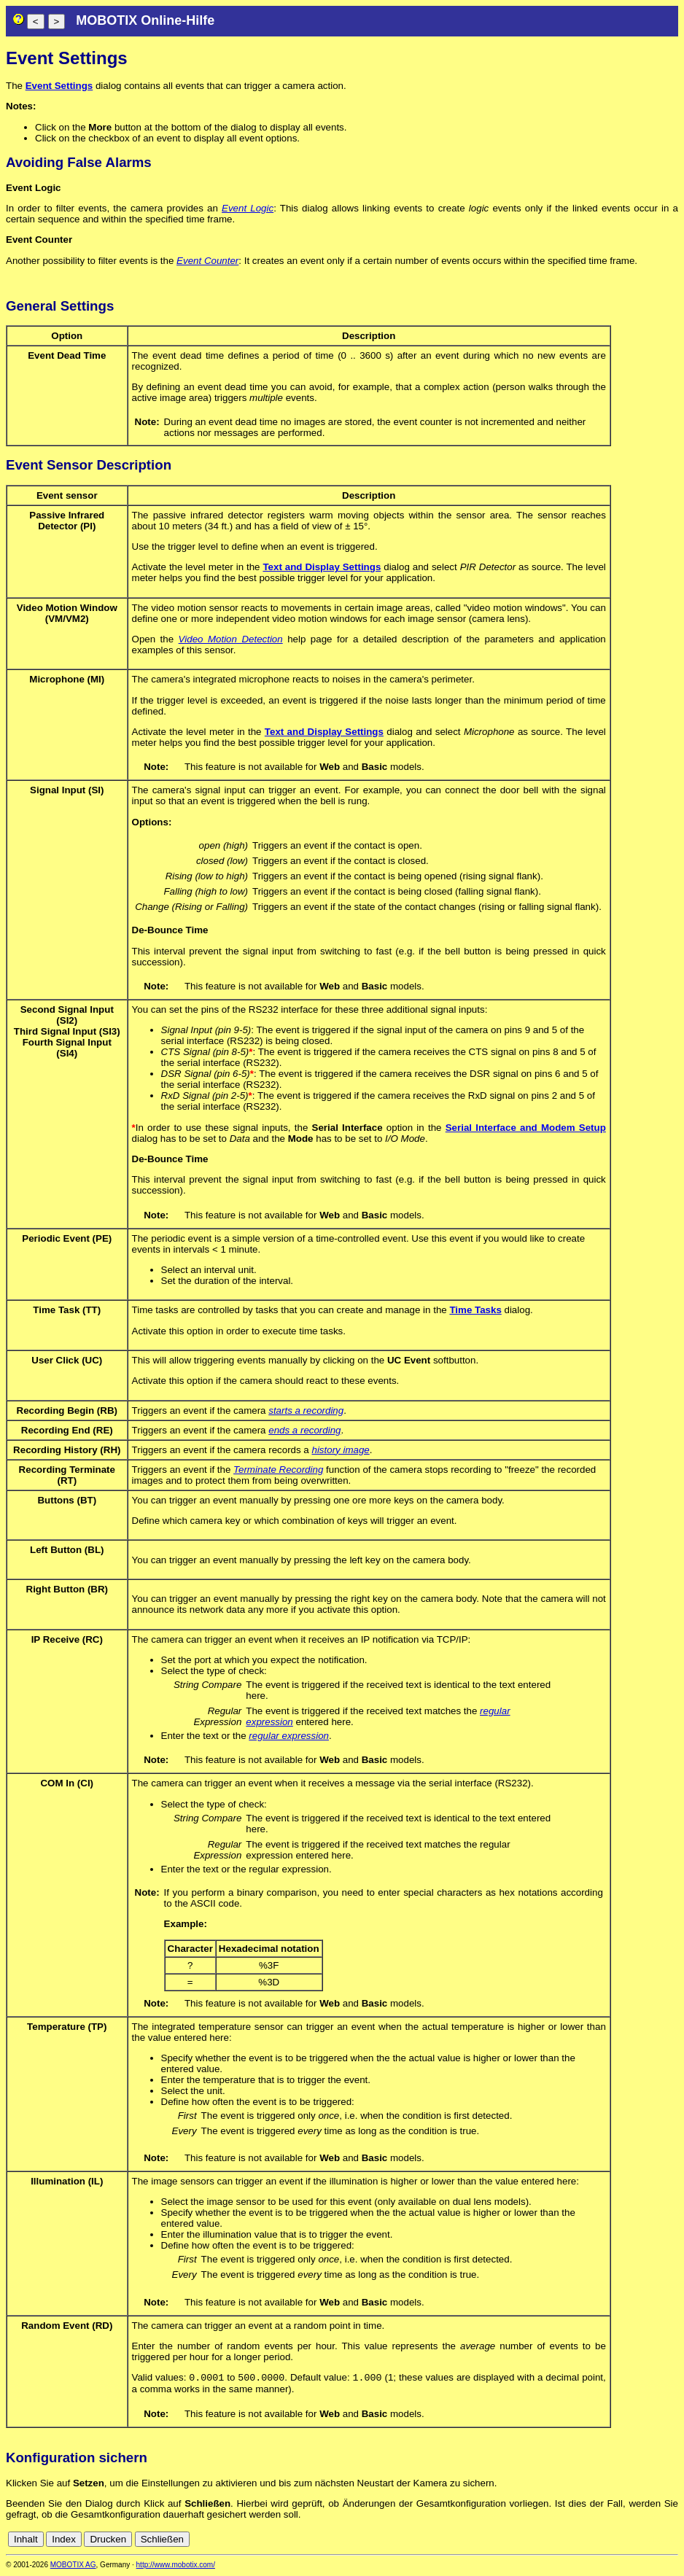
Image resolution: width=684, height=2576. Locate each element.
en (670, 2540)
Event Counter (207, 260)
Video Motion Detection (231, 639)
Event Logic (247, 208)
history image (340, 1449)
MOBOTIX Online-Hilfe (145, 20)
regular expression (289, 1735)
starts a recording (305, 1410)
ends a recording (304, 1430)
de (654, 2540)
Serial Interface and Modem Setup (526, 1127)
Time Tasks (475, 1309)
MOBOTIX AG (73, 2566)
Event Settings (59, 85)
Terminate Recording (278, 1469)
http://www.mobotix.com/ (175, 2566)
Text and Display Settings (322, 566)
